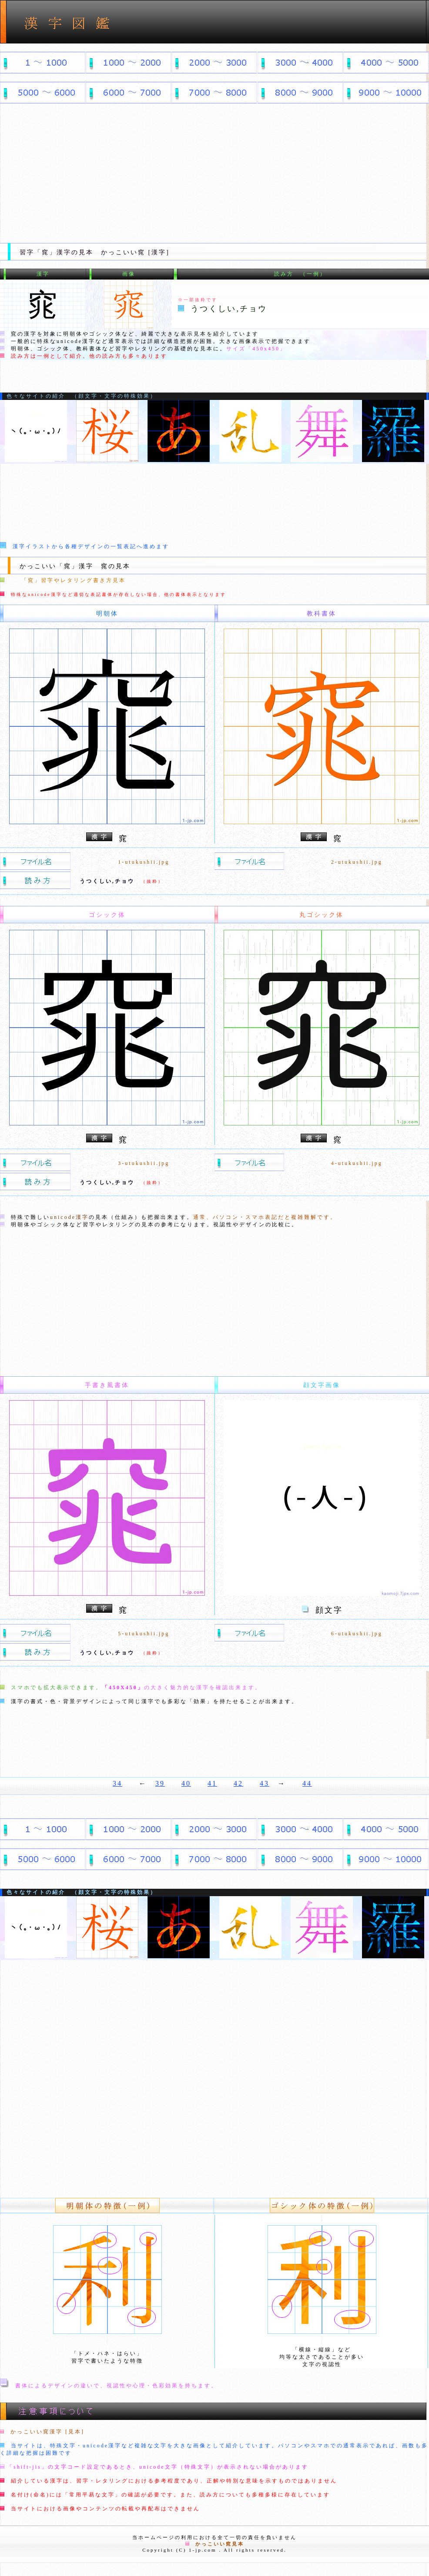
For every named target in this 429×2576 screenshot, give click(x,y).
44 (307, 1783)
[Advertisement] (214, 170)
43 (264, 1783)
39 (160, 1783)
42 (238, 1783)
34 (117, 1783)
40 (186, 1783)
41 (212, 1783)
